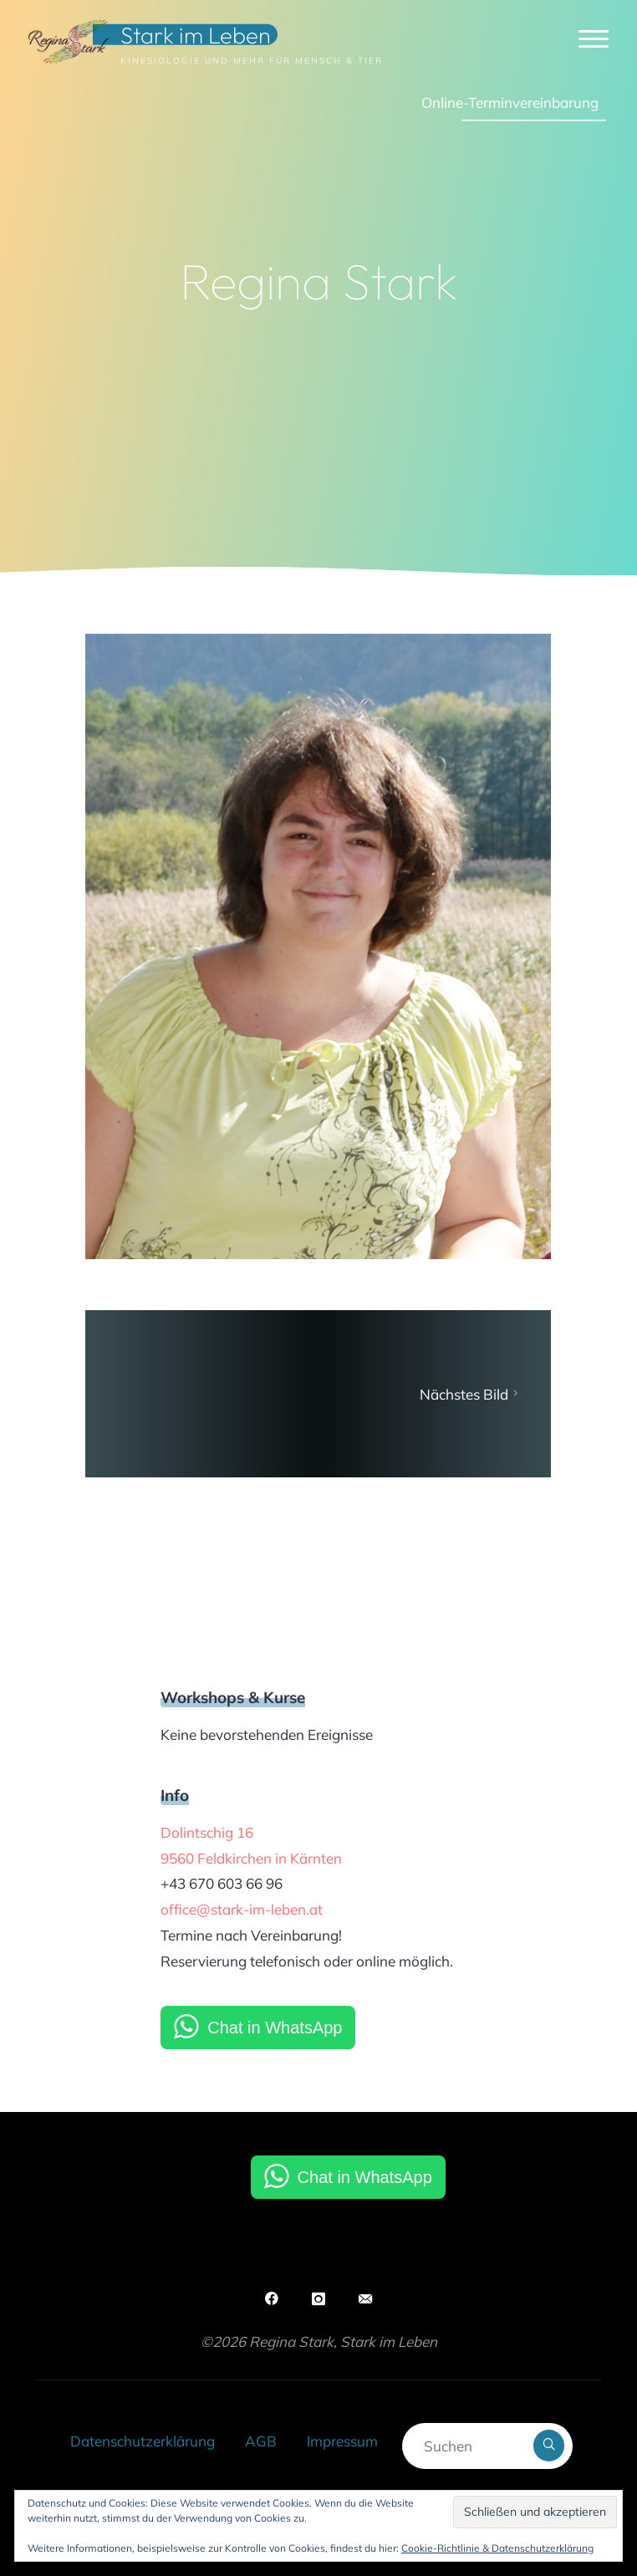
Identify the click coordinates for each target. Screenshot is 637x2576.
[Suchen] (549, 2445)
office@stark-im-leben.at (242, 1909)
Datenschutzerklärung (142, 2441)
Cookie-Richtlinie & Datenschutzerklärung (497, 2548)
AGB (261, 2441)
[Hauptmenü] (593, 39)
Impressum (342, 2441)
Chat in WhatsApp (274, 2027)
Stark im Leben (195, 34)
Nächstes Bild (471, 1394)
